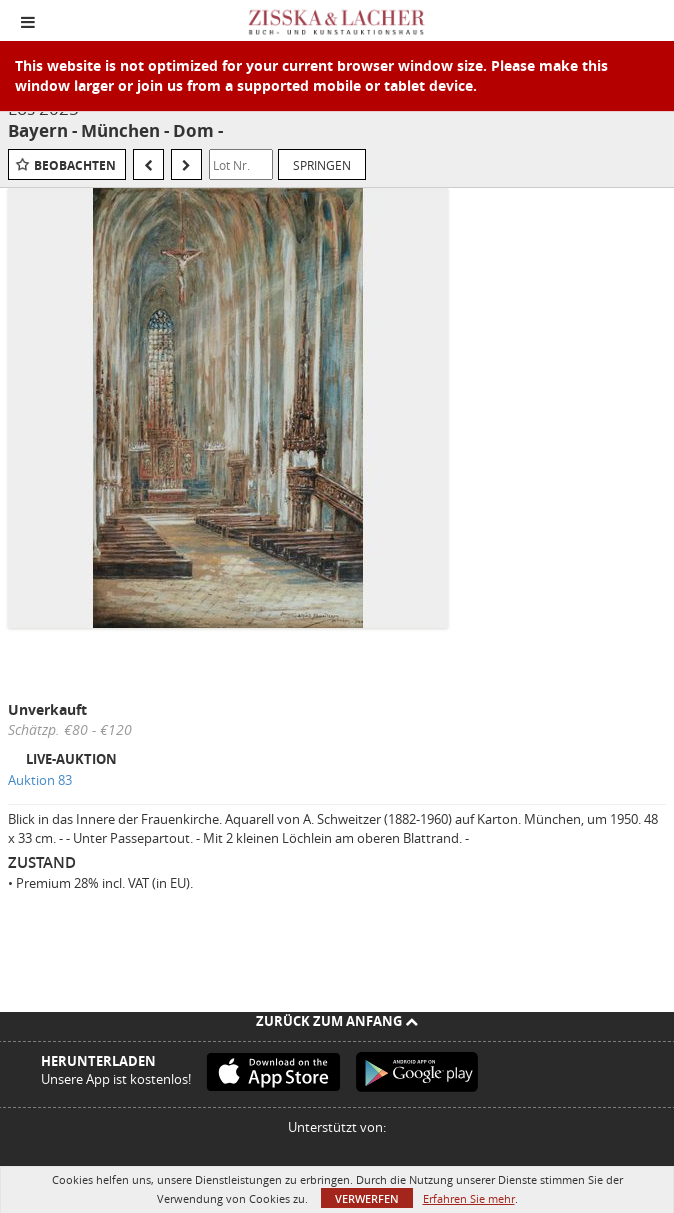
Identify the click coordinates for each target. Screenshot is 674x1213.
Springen (322, 165)
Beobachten (75, 165)
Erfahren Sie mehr (469, 1198)
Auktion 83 (40, 780)
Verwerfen (367, 1198)
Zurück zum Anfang (337, 1021)
